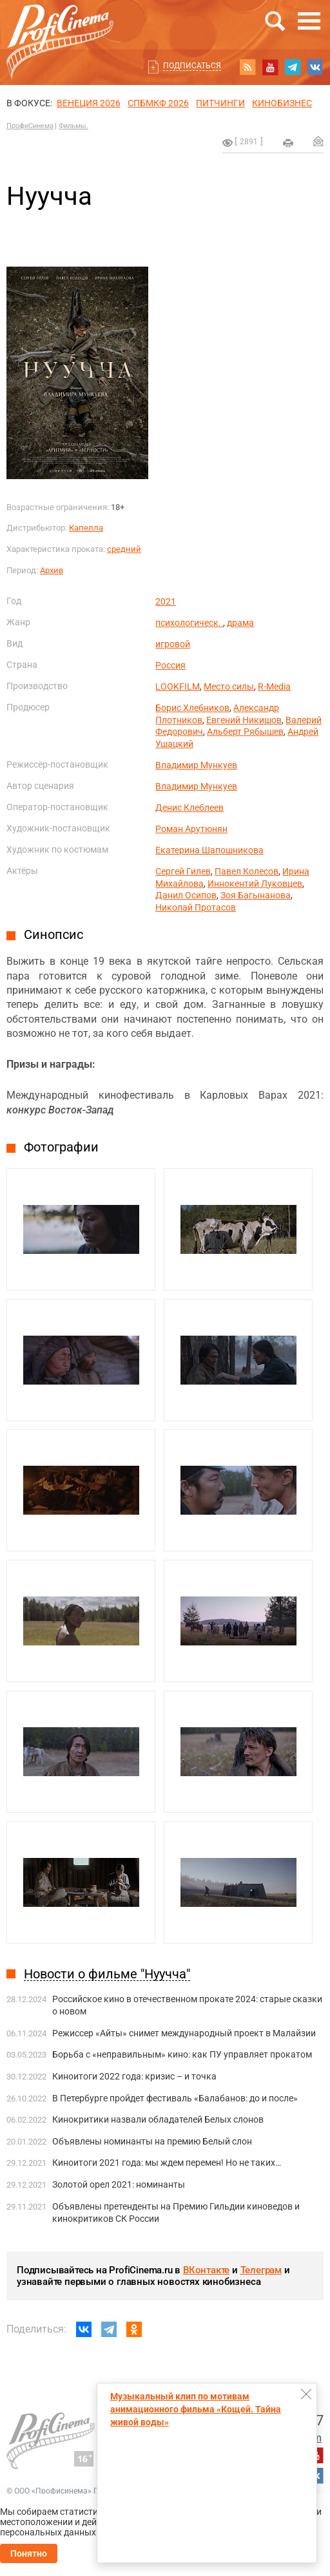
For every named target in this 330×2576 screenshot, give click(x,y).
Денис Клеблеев (189, 807)
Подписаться (192, 65)
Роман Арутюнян (191, 829)
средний (124, 549)
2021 (165, 601)
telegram (292, 67)
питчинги (220, 103)
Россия (170, 665)
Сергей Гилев (183, 871)
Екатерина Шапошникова (209, 850)
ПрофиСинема (29, 126)
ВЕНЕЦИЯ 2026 (89, 103)
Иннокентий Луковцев (255, 883)
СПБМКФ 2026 (158, 103)
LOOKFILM (177, 686)
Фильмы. (73, 126)
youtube (270, 67)
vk (315, 67)
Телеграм (261, 2270)
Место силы (229, 686)
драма (240, 623)
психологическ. (189, 623)
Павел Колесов (246, 871)
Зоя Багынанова (255, 895)
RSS (247, 67)
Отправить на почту (318, 141)
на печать (288, 143)
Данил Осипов (186, 895)
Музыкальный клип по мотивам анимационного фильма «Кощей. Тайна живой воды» (195, 2409)
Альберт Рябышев (245, 731)
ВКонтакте (206, 2270)
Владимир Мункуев (196, 765)
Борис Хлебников (192, 708)
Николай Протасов (195, 907)
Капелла (86, 528)
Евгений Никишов (244, 720)
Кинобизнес (282, 103)
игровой (172, 644)
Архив (51, 570)
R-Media (274, 686)
